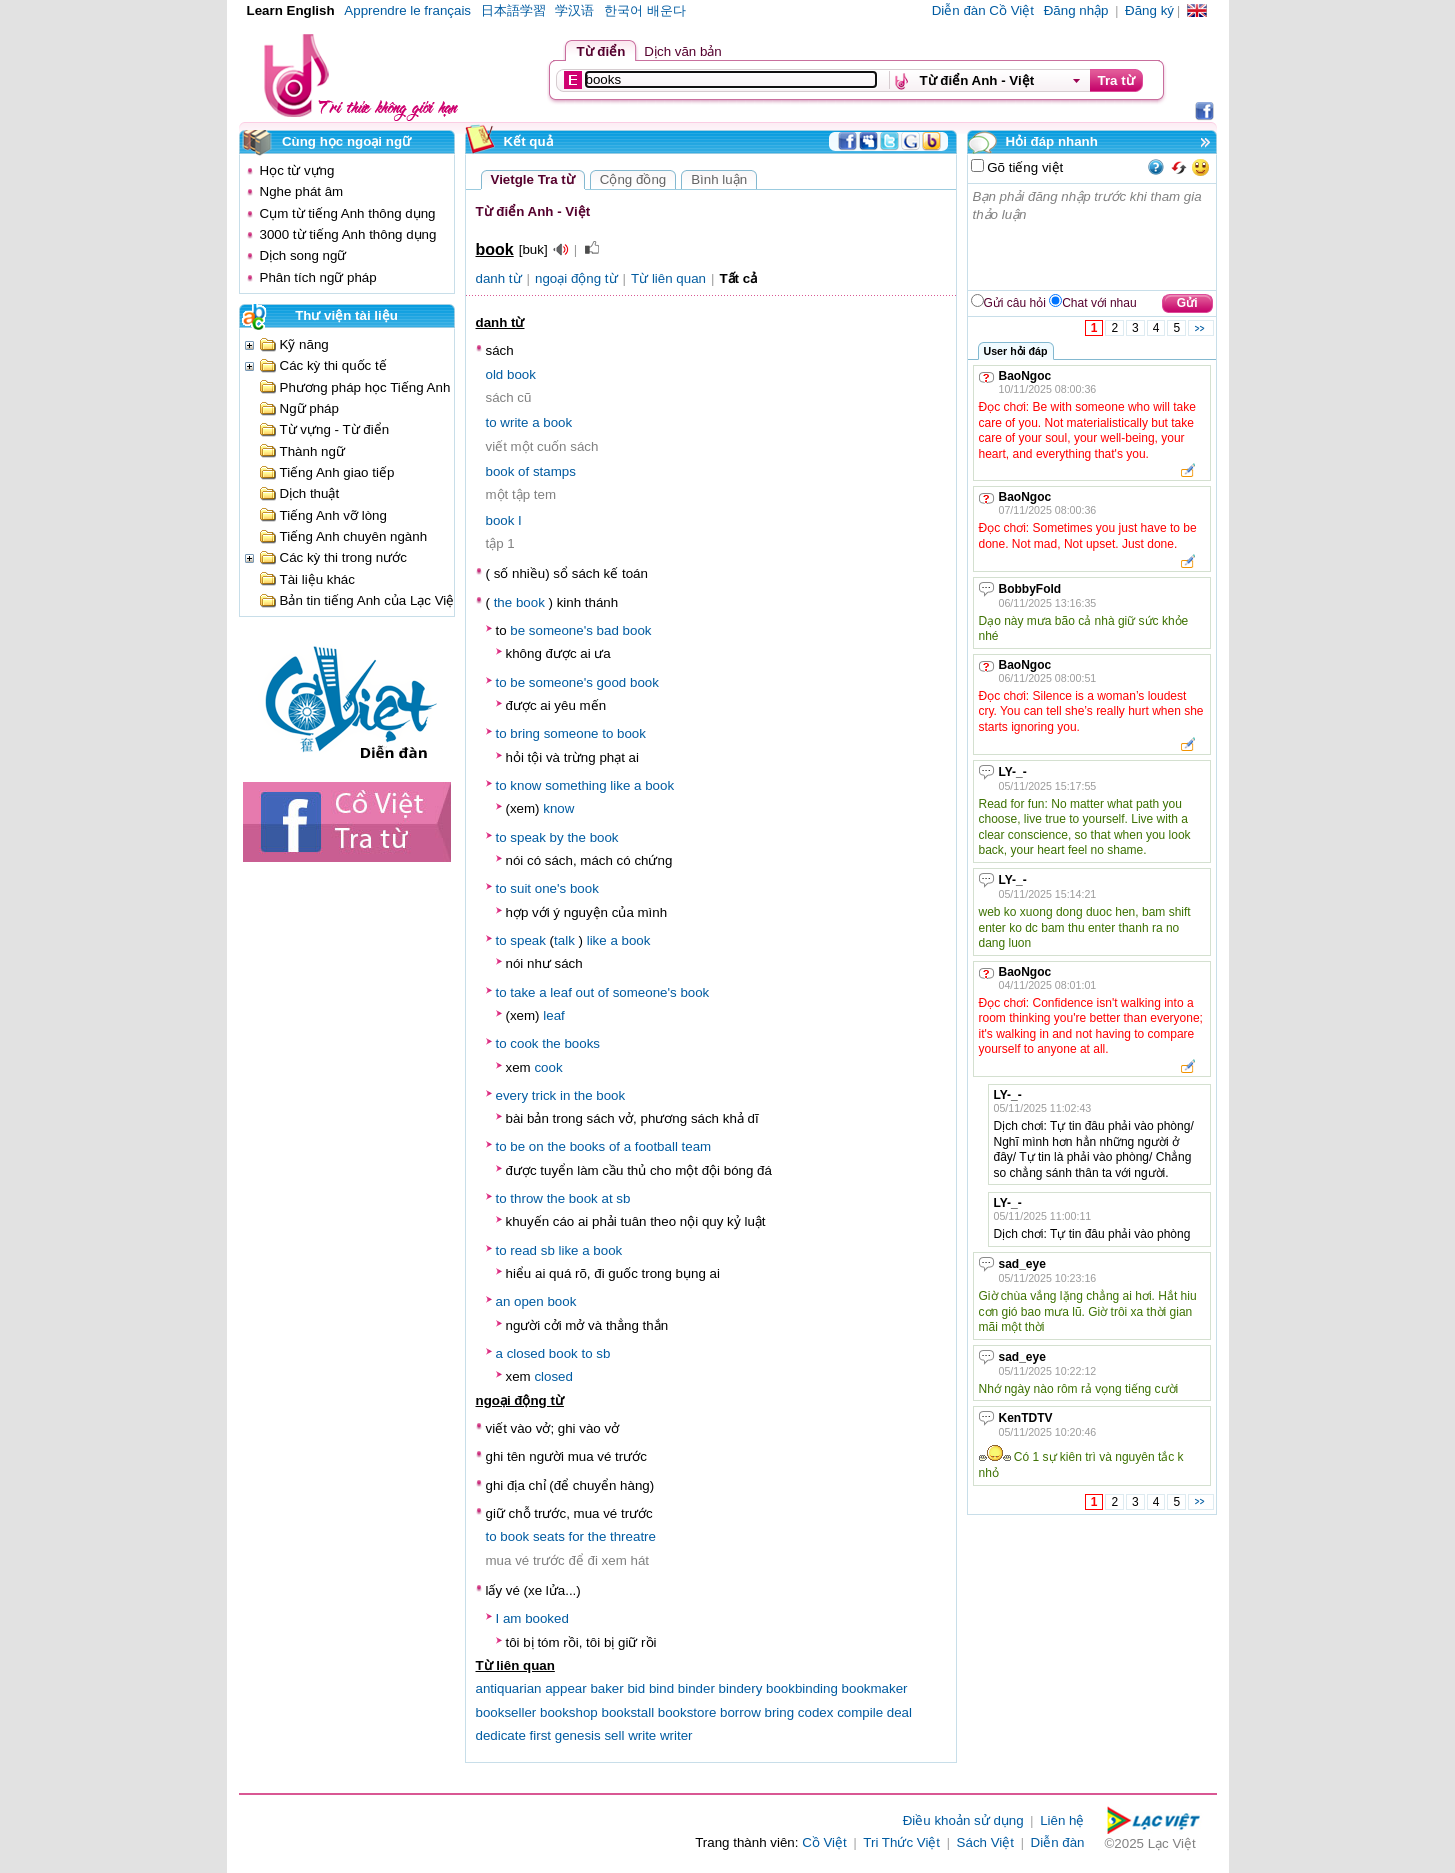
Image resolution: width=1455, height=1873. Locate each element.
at (606, 1198)
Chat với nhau (1099, 303)
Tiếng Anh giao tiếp (337, 472)
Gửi (1187, 303)
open (529, 1301)
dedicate (501, 1735)
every (512, 1095)
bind (661, 1688)
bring (525, 733)
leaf (561, 992)
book (521, 374)
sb (623, 1198)
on (536, 1146)
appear (566, 1688)
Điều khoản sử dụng (963, 1820)
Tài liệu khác (317, 579)
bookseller (506, 1712)
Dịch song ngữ (303, 255)
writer (676, 1735)
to (491, 422)
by (557, 837)
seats (549, 1536)
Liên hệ (1062, 1820)
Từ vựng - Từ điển (335, 429)
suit (520, 888)
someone (571, 733)
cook (524, 1043)
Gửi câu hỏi (1015, 303)
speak (528, 837)
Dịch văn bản (682, 51)
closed (526, 1353)
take (522, 992)
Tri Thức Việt (901, 1842)
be (517, 630)
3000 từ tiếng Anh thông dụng (348, 234)
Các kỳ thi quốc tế (333, 365)
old (495, 374)
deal (899, 1712)
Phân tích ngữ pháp (318, 277)
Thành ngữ (312, 451)
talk (564, 940)
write (514, 422)
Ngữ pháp (309, 408)
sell (614, 1735)
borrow (740, 1712)
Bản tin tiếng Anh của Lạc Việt (369, 600)
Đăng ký (1149, 10)
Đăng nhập (1076, 10)
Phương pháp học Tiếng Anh (365, 387)
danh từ (499, 278)
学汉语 (574, 10)
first (540, 1735)
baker (606, 1688)
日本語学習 (513, 10)
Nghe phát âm (302, 191)
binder (696, 1688)
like (620, 785)
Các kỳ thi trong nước (343, 557)
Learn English (291, 10)
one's (550, 888)
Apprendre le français (407, 10)
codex (816, 1712)
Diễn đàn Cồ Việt (983, 10)
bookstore (687, 1712)
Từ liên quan (668, 278)
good (612, 682)
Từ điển (601, 51)
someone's (561, 630)
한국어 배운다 (645, 10)
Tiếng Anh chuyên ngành (354, 536)
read (523, 1250)
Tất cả (738, 278)
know (525, 785)
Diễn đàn (1058, 1842)
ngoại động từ (576, 278)
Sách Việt (985, 1842)
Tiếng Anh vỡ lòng (333, 515)
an (503, 1301)
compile (860, 1712)
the (503, 602)
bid (636, 1688)
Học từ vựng (297, 170)
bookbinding (802, 1688)
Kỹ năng (304, 344)
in (565, 1095)
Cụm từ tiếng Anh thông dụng (348, 213)
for (577, 1536)
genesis (578, 1735)
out (585, 992)
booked (547, 1618)
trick (544, 1095)
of (523, 471)
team (697, 1146)
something (576, 785)
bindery (741, 1688)
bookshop (569, 1712)
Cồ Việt (824, 1842)
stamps (554, 471)
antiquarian (509, 1688)
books (582, 1043)
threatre (633, 1536)
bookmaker (875, 1688)
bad (608, 630)
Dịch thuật (310, 493)
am (512, 1618)
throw (526, 1198)
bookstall (627, 1712)
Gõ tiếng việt (1024, 167)
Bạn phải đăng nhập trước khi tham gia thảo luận (1093, 237)
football (656, 1146)
